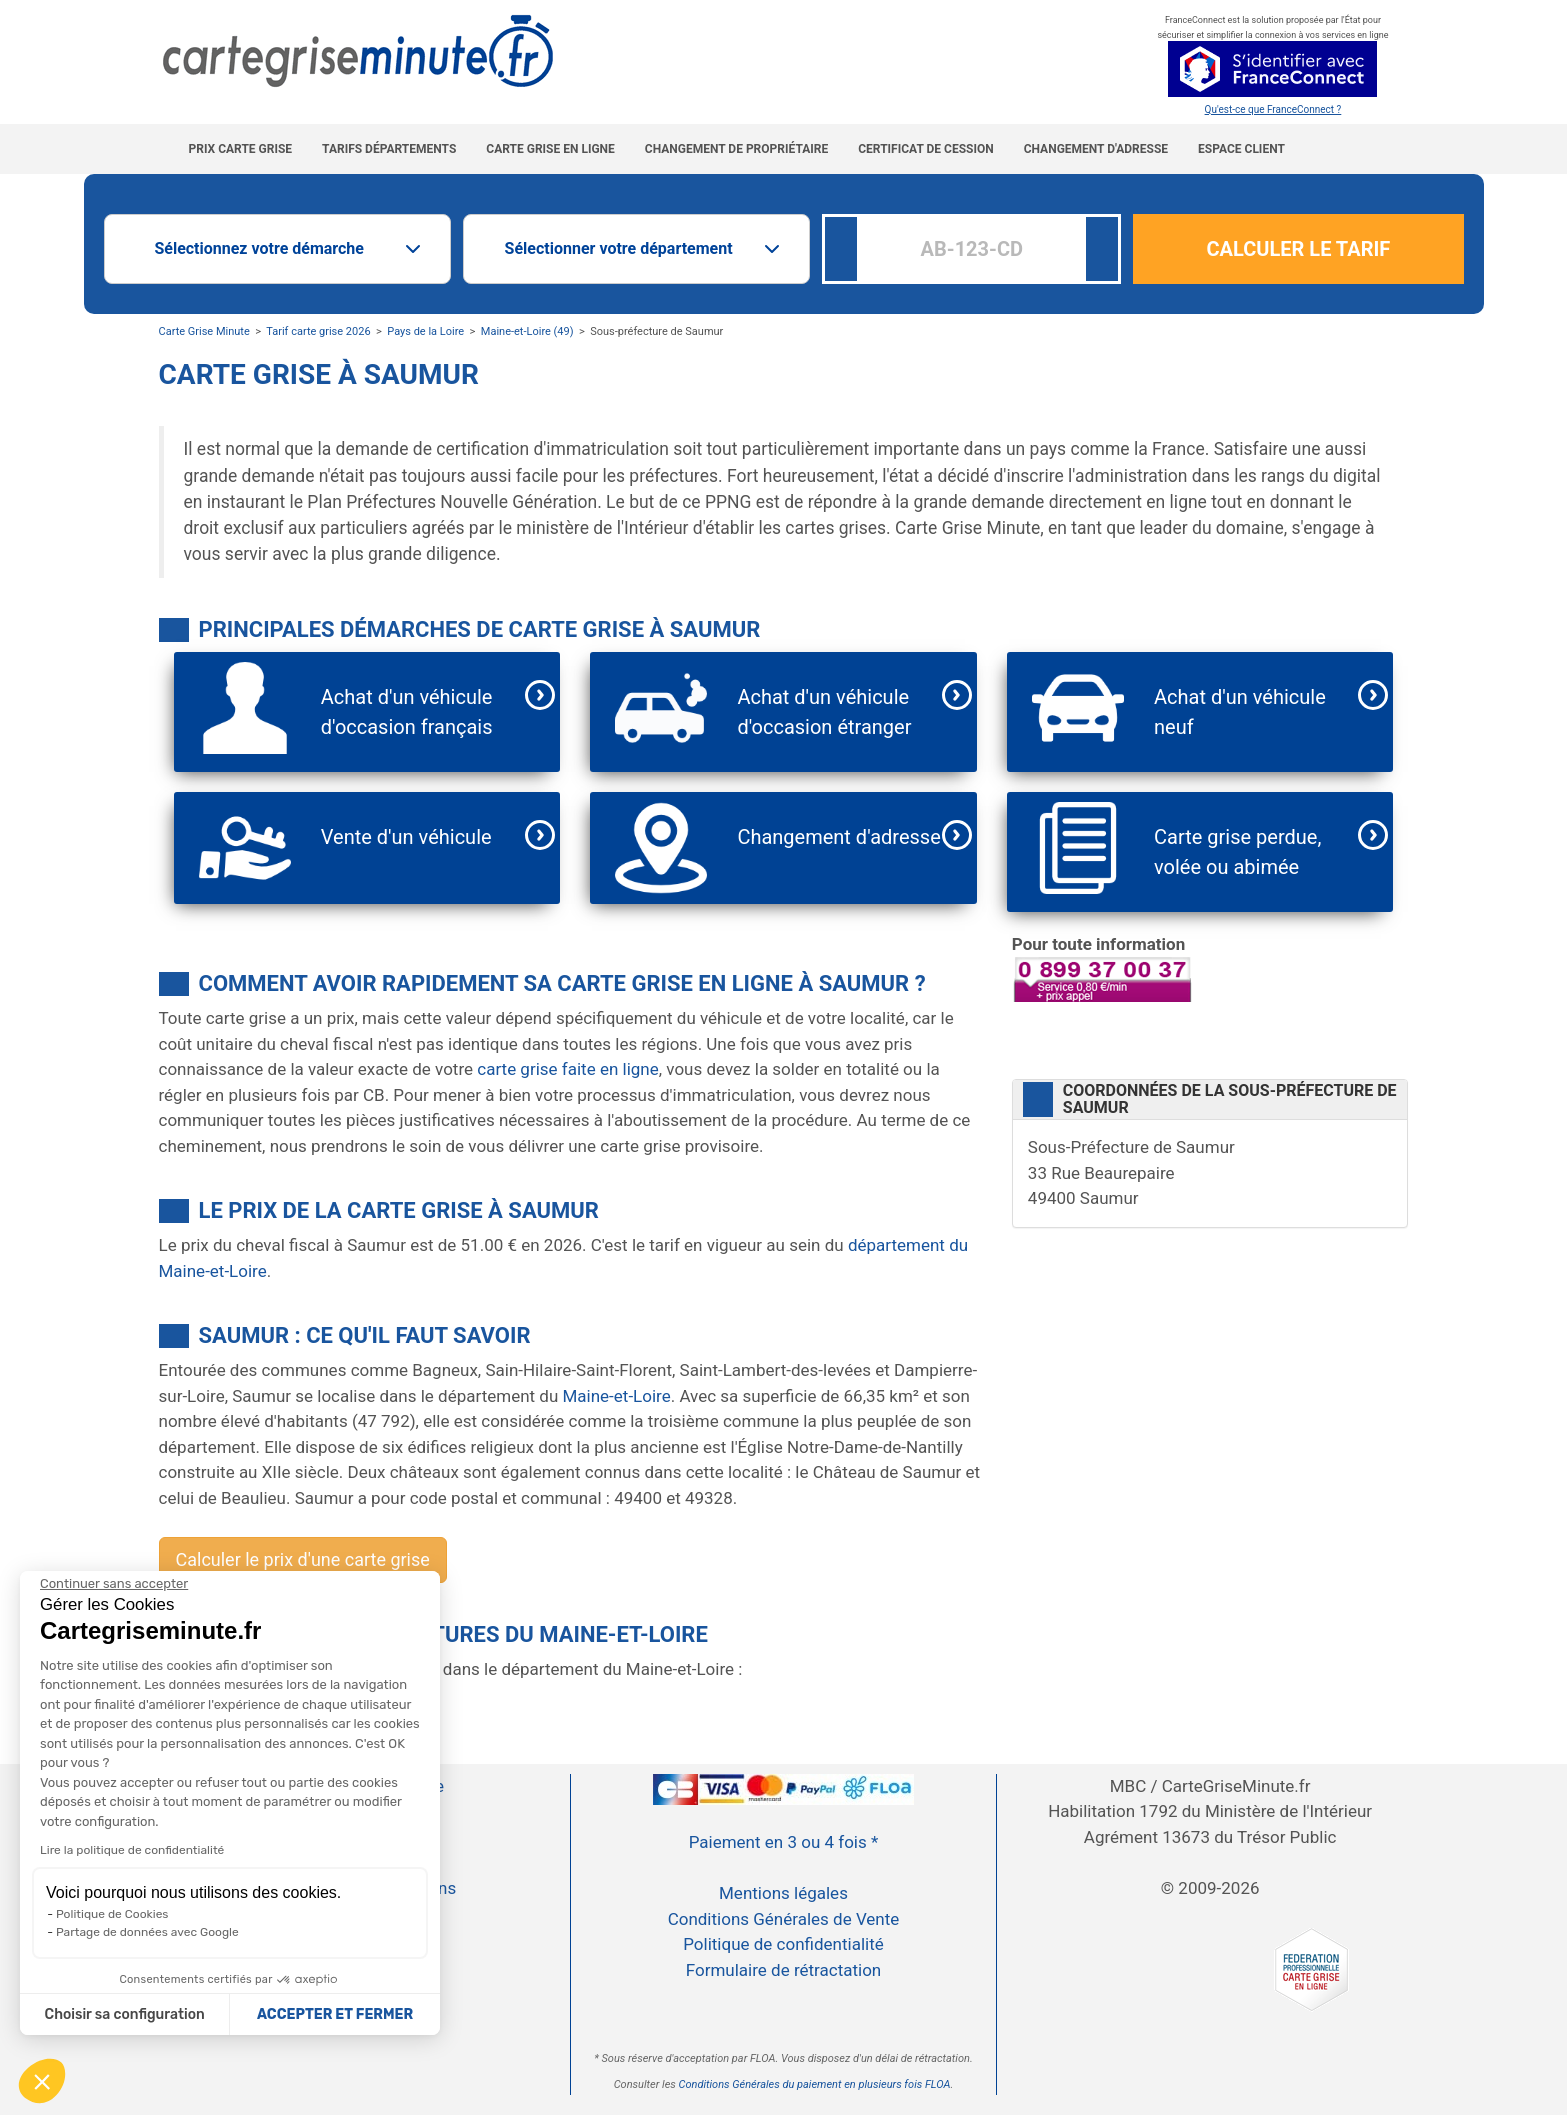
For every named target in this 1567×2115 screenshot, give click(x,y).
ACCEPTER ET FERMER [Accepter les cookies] (335, 2014)
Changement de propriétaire (736, 149)
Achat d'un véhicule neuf (1240, 712)
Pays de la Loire (425, 331)
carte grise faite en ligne (567, 1069)
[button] (42, 2081)
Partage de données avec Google (147, 1932)
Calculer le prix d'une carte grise (303, 1559)
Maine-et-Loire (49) (527, 331)
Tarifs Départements (389, 149)
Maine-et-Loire (616, 1396)
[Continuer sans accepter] (114, 1584)
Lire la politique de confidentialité (132, 1850)
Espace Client (1241, 149)
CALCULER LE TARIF (1299, 249)
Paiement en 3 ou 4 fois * (784, 1842)
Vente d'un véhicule (406, 837)
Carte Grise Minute (204, 331)
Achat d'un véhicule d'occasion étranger (824, 712)
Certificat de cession (925, 149)
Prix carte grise (241, 149)
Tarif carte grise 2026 (318, 331)
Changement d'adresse (1096, 149)
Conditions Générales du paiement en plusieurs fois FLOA (815, 2084)
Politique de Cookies (112, 1914)
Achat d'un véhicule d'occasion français (407, 712)
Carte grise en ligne (550, 149)
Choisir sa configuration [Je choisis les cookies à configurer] (125, 2014)
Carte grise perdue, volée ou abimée (1237, 852)
